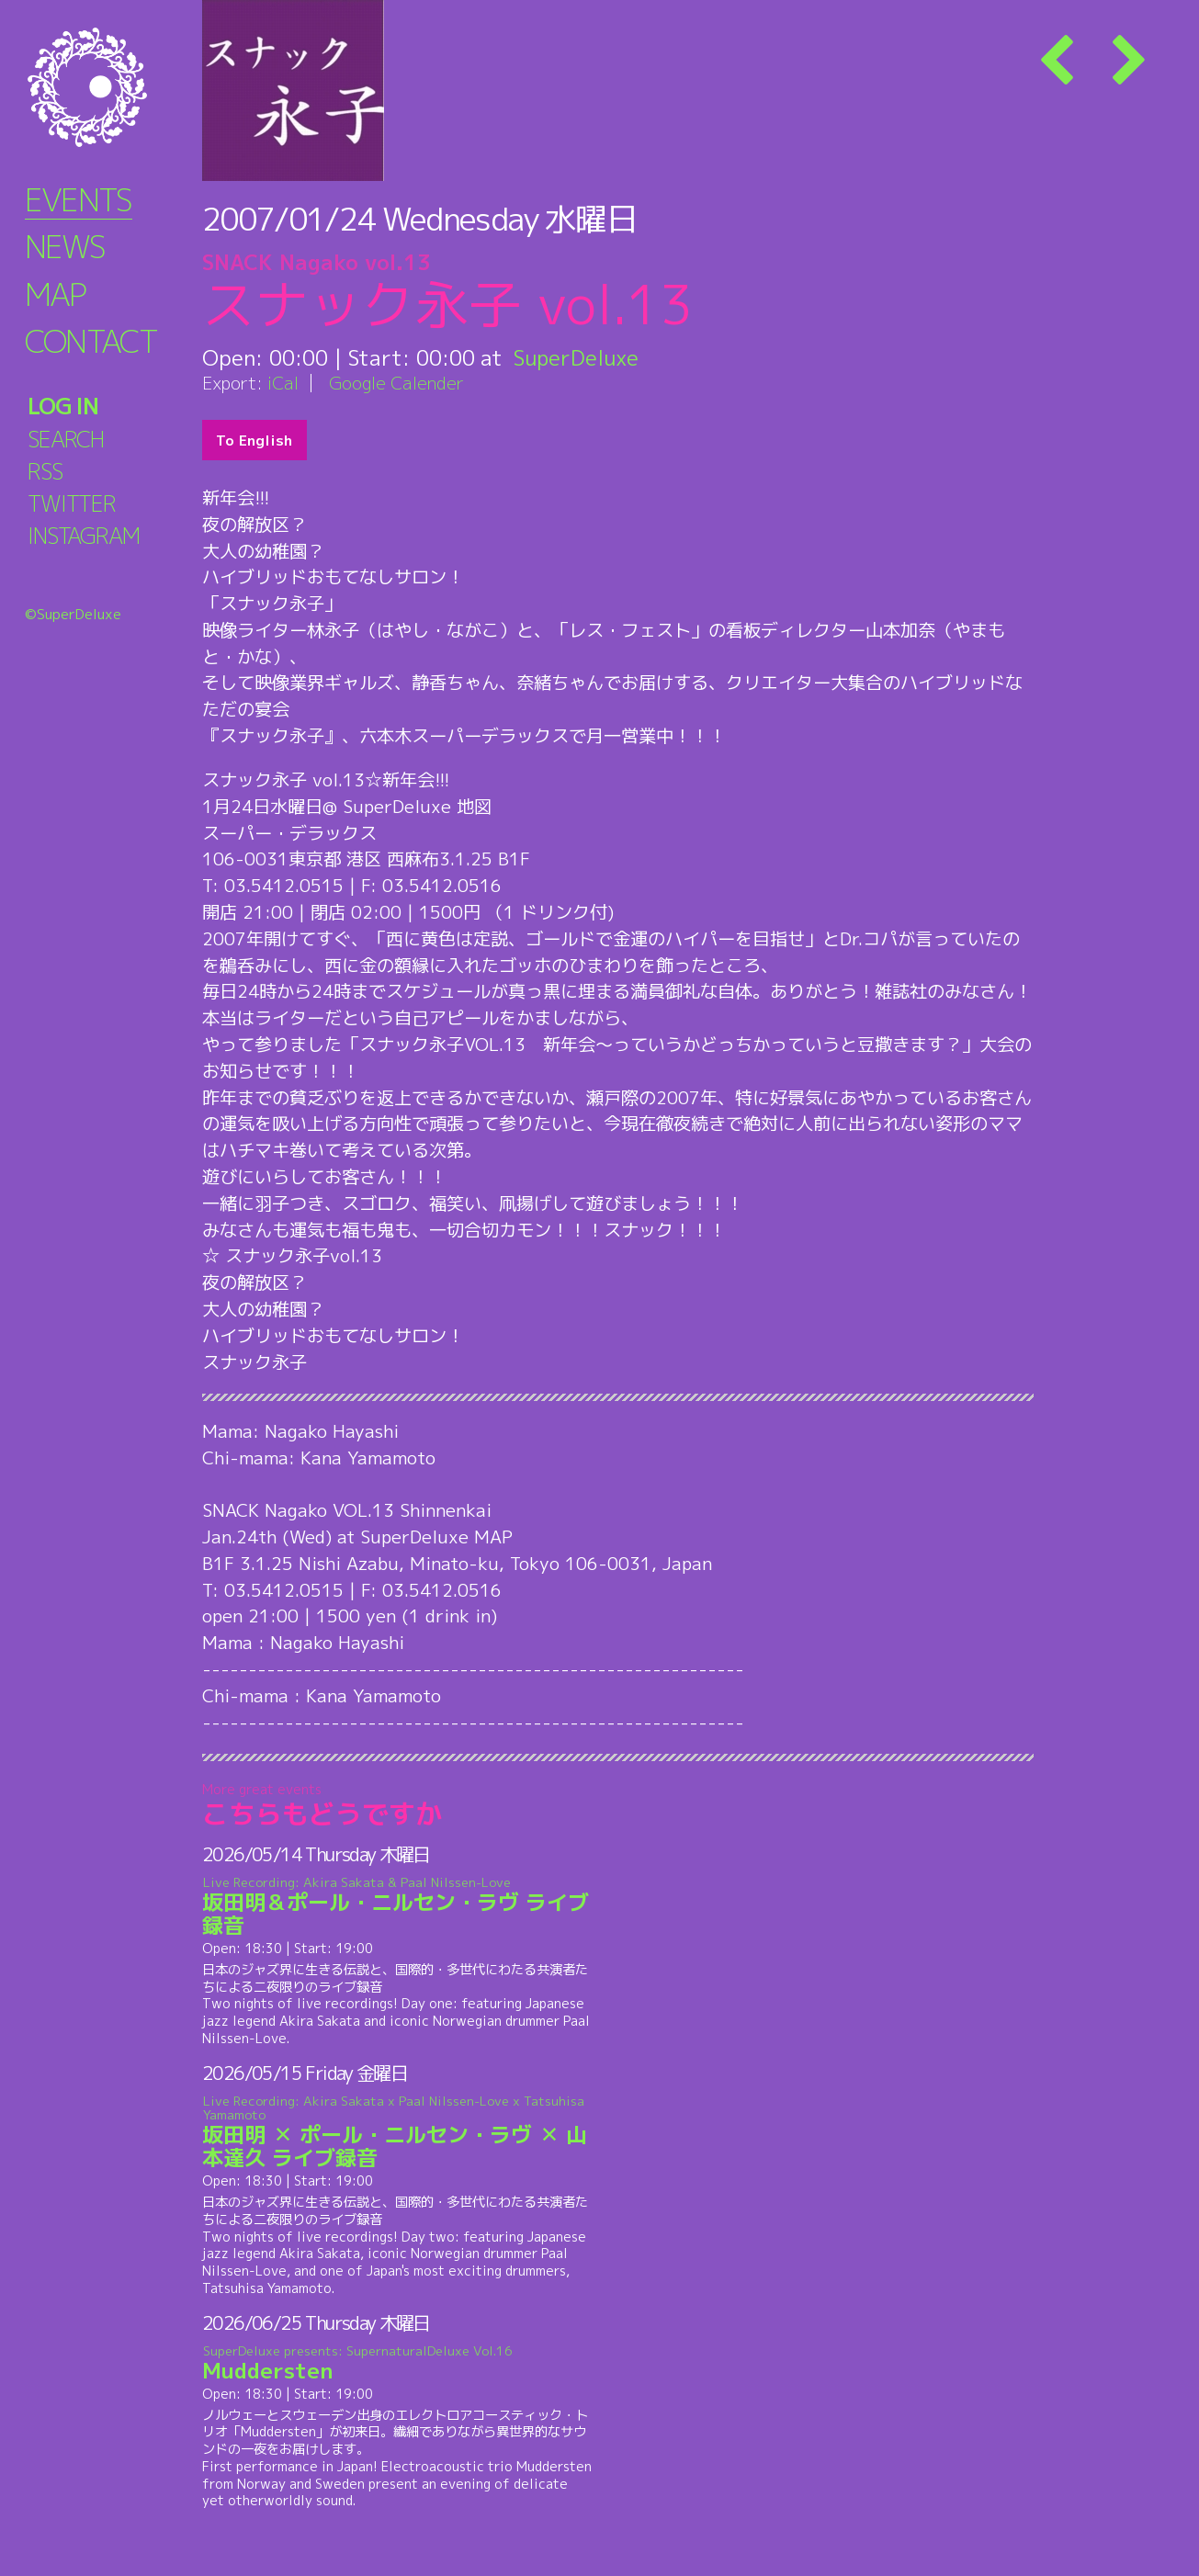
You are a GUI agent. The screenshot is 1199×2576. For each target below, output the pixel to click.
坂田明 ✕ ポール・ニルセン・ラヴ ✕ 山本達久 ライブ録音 (397, 2133)
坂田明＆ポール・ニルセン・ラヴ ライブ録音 (397, 1906)
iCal (283, 382)
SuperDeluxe (576, 357)
